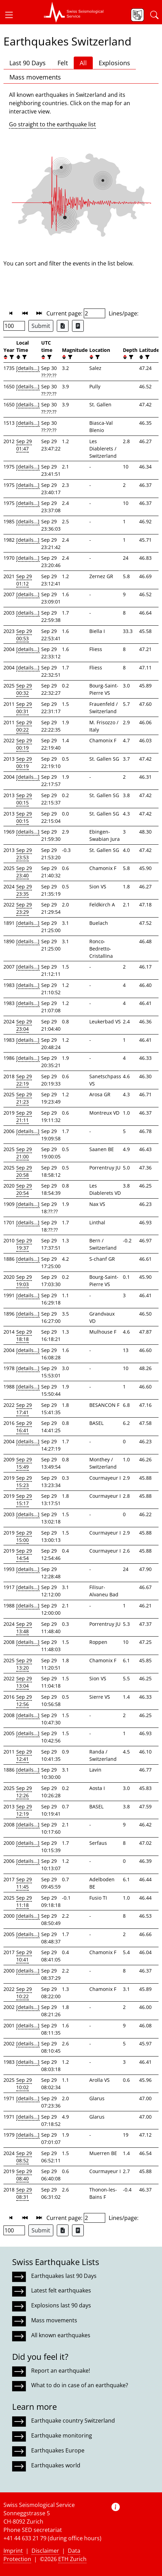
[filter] (11, 357)
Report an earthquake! (60, 2370)
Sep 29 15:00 (24, 1536)
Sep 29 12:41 (24, 1755)
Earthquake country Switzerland (73, 2420)
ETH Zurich (72, 2559)
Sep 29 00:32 (24, 689)
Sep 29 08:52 (24, 2157)
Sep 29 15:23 (24, 1481)
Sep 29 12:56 (24, 1700)
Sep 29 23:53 (24, 854)
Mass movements (35, 77)
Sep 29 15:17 (24, 1499)
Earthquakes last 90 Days (64, 2276)
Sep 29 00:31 (24, 708)
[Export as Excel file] (63, 326)
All (83, 63)
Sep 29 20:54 (24, 1189)
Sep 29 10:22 (24, 1993)
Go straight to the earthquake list (52, 124)
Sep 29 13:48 (24, 1628)
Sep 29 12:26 (24, 1792)
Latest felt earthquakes (61, 2290)
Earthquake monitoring (61, 2435)
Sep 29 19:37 (24, 1244)
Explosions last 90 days (61, 2305)
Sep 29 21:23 (24, 1098)
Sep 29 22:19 (24, 1080)
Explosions (114, 63)
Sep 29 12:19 (24, 1810)
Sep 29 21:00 (24, 1153)
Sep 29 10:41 (24, 1956)
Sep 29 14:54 (24, 1554)
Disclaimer (45, 2550)
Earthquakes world (55, 2465)
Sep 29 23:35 (24, 890)
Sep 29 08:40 (24, 2175)
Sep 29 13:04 (24, 1682)
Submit (41, 326)
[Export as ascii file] (78, 326)
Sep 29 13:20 (24, 1664)
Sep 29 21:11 (24, 1116)
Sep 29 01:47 (24, 445)
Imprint (13, 2550)
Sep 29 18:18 (24, 1335)
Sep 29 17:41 (24, 1409)
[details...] (27, 368)
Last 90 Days (27, 63)
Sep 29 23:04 (24, 1025)
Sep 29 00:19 (24, 744)
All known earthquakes (60, 2335)
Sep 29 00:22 (24, 726)
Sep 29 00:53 (24, 635)
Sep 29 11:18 (24, 1901)
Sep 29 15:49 (24, 1463)
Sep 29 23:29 (24, 908)
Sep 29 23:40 (24, 872)
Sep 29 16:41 (24, 1427)
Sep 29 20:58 (24, 1171)
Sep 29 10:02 (24, 2084)
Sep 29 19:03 (24, 1280)
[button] (11, 15)
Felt (62, 63)
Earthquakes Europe (57, 2450)
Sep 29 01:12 (24, 580)
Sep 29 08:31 (24, 2193)
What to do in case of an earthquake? (79, 2385)
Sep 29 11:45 (24, 1883)
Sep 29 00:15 (24, 799)
